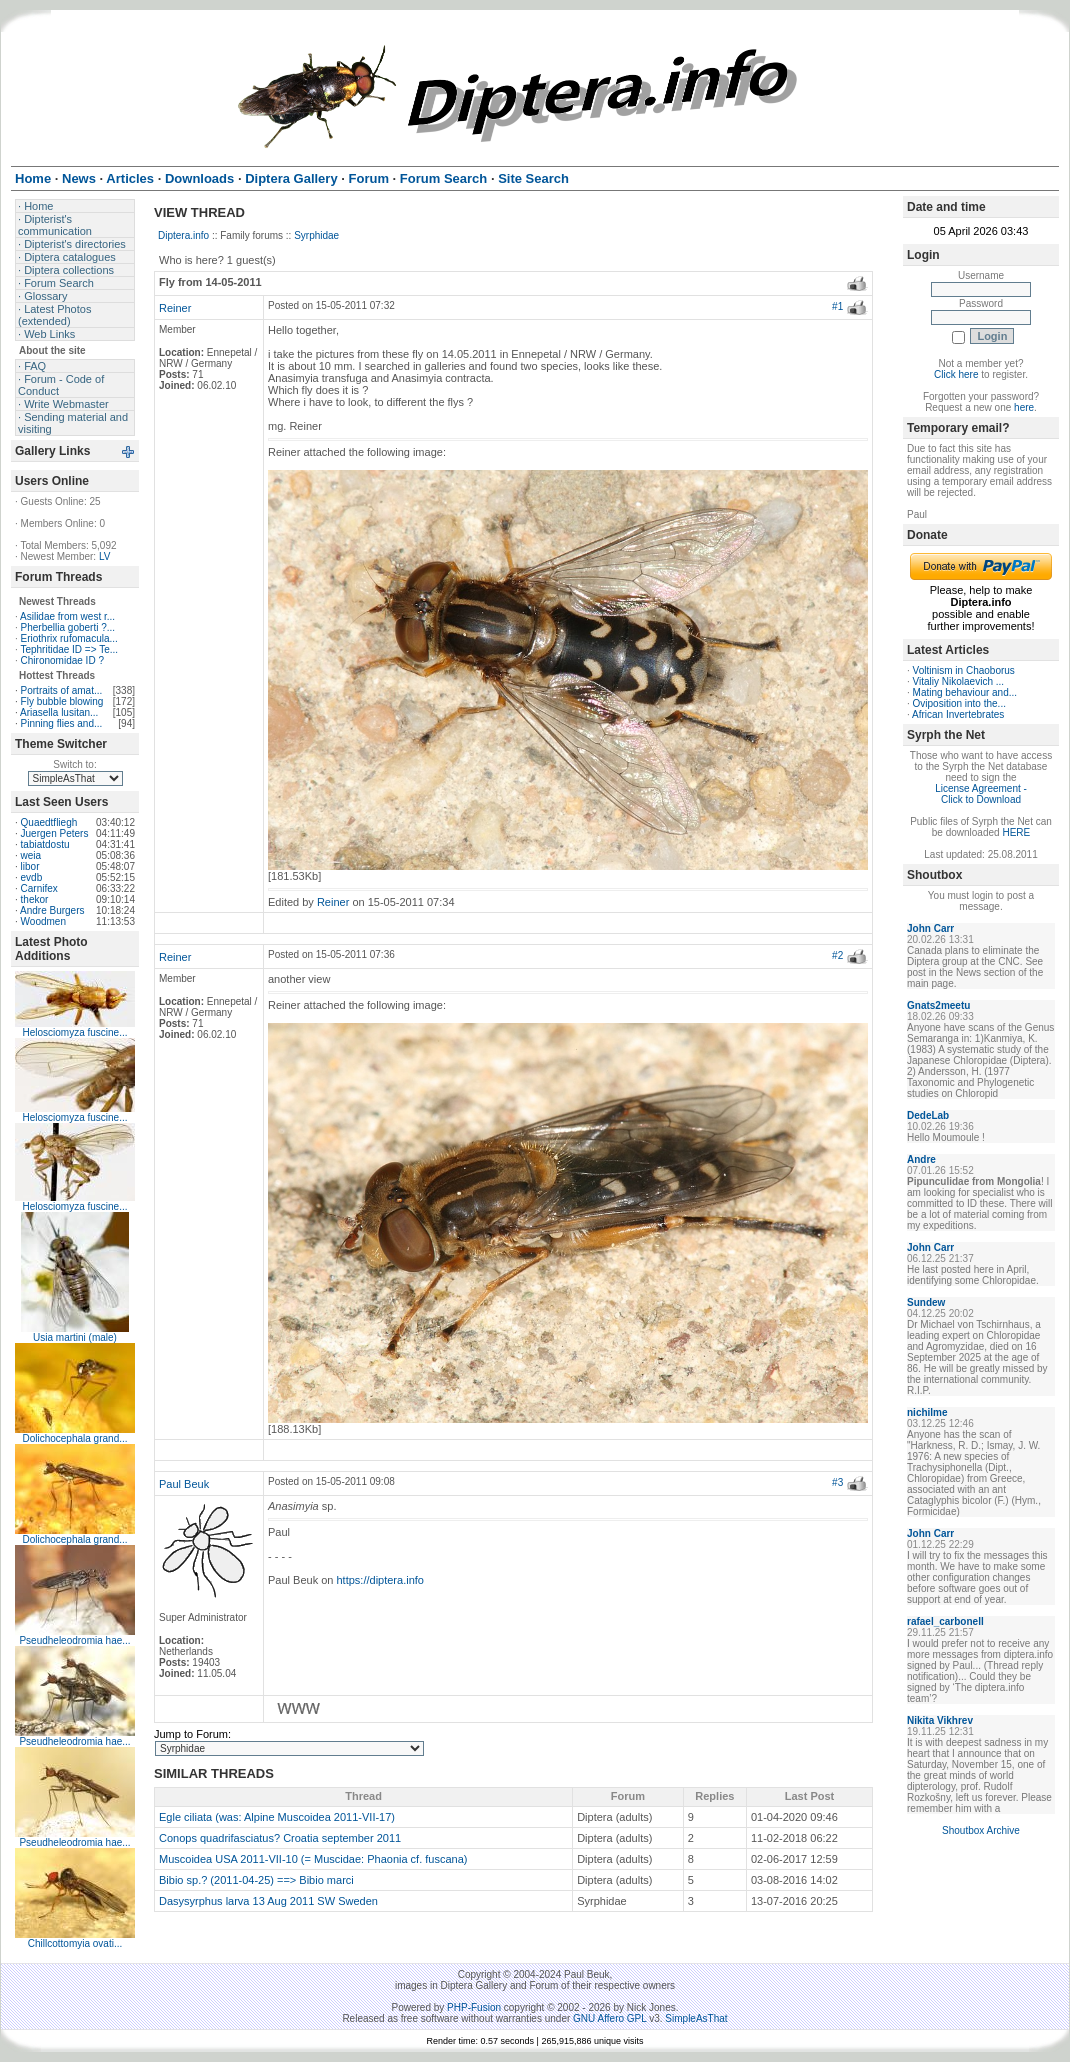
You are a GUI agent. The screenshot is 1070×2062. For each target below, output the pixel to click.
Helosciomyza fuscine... (74, 1032)
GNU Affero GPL (609, 2018)
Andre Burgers (52, 910)
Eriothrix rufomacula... (69, 638)
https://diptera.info (380, 1580)
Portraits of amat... (62, 690)
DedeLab (928, 1115)
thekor (35, 899)
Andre (921, 1159)
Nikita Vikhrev (940, 1720)
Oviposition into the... (959, 703)
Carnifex (39, 888)
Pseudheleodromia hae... (74, 1640)
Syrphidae (316, 235)
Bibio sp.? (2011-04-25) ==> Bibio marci (256, 1880)
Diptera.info (183, 235)
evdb (32, 877)
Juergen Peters (55, 833)
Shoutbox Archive (981, 1830)
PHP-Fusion (474, 2007)
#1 (837, 306)
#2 (837, 955)
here (1024, 407)
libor (30, 866)
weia (31, 855)
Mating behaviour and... (965, 692)
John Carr (930, 928)
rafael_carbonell (945, 1621)
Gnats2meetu (938, 1005)
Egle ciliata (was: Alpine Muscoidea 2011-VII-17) (277, 1817)
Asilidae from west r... (67, 616)
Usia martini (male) (75, 1337)
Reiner (175, 308)
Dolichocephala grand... (74, 1438)
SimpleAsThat (696, 2018)
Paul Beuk (184, 1484)
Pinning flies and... (62, 723)
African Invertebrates (958, 714)
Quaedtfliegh (49, 822)
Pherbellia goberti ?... (68, 627)
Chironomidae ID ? (62, 660)
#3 (837, 1482)
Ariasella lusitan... (59, 712)
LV (105, 556)
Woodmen (43, 921)
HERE (1016, 832)
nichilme (927, 1412)
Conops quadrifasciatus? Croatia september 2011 (280, 1838)
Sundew (926, 1302)
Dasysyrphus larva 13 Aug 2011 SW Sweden (268, 1901)
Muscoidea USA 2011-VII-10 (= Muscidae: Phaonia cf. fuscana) (313, 1859)
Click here (956, 374)
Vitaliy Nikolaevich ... (959, 681)
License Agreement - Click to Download (981, 794)
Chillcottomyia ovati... (75, 1943)
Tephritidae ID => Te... (69, 649)
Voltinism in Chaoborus (964, 670)
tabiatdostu (45, 844)
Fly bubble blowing (62, 701)
